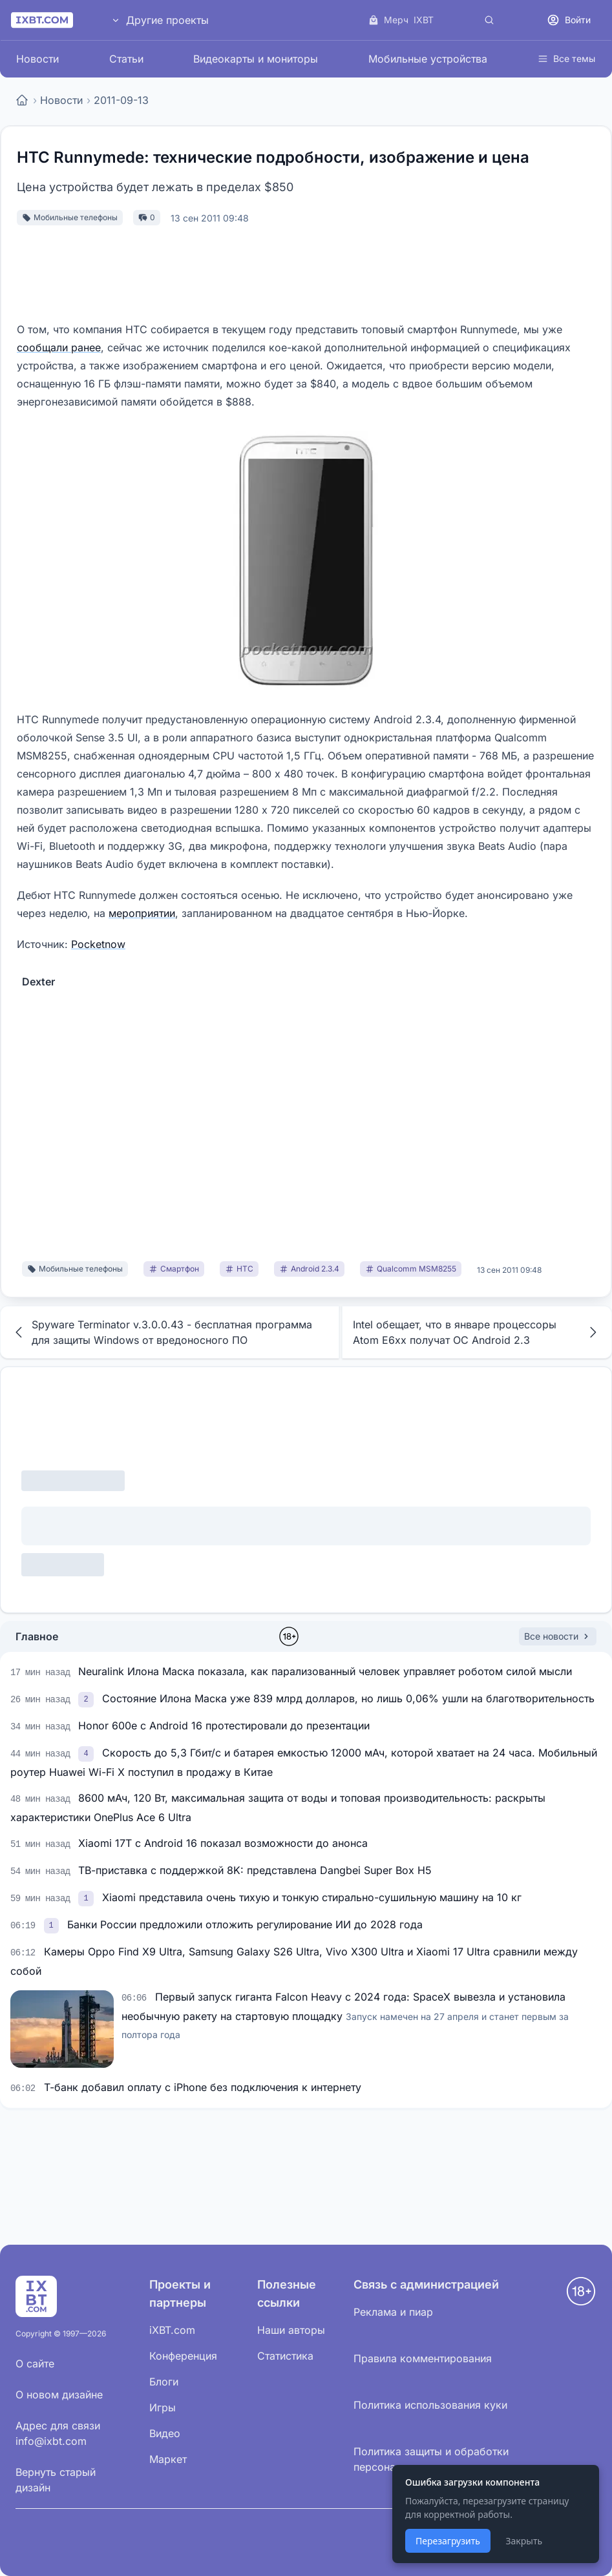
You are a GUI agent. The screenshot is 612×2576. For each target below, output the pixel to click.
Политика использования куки (430, 2404)
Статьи (126, 58)
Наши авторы (291, 2330)
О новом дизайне (59, 2394)
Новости (37, 58)
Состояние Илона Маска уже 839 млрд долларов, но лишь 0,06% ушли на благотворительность (348, 1698)
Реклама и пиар (393, 2311)
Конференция (183, 2355)
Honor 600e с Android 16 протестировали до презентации (224, 1725)
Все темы (566, 58)
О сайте (35, 2363)
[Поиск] (489, 20)
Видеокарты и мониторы (255, 58)
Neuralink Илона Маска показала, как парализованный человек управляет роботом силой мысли (325, 1671)
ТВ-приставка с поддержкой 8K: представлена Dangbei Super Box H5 (255, 1870)
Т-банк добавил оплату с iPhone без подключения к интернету (202, 2087)
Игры (162, 2407)
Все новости (557, 1636)
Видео (164, 2433)
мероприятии (142, 913)
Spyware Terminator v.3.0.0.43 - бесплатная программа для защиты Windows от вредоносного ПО (161, 1332)
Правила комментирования (422, 2358)
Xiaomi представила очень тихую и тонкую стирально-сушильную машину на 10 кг (312, 1897)
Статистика (285, 2355)
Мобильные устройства (427, 58)
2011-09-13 (121, 100)
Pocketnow (98, 944)
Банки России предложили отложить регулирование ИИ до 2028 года (245, 1924)
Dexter (38, 981)
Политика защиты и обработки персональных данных (431, 2459)
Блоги (163, 2381)
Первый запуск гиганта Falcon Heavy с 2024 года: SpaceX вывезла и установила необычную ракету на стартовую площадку (345, 2015)
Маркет (168, 2459)
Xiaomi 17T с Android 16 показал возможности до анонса (223, 1843)
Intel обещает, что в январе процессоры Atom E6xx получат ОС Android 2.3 (477, 1332)
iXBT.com (172, 2330)
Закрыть (523, 2541)
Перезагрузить (448, 2541)
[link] (87, 1698)
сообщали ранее (59, 347)
